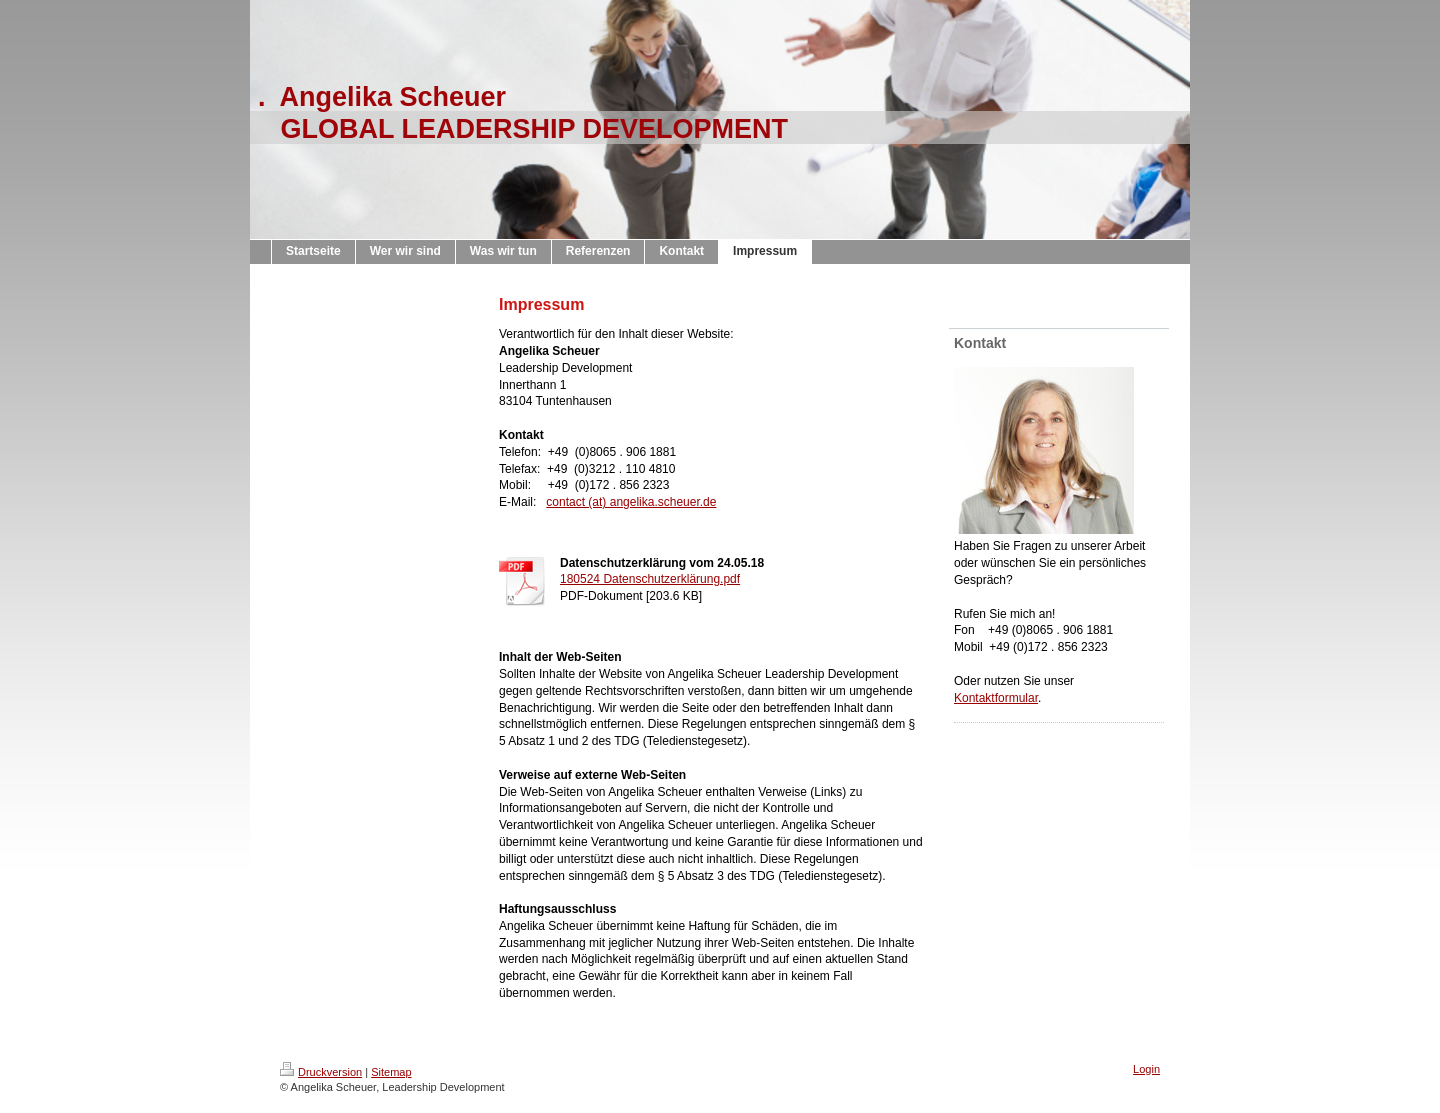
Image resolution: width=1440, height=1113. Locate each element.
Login (1146, 1069)
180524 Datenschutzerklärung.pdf (650, 579)
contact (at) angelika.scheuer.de (631, 502)
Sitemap (391, 1072)
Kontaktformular (996, 698)
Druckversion (321, 1072)
